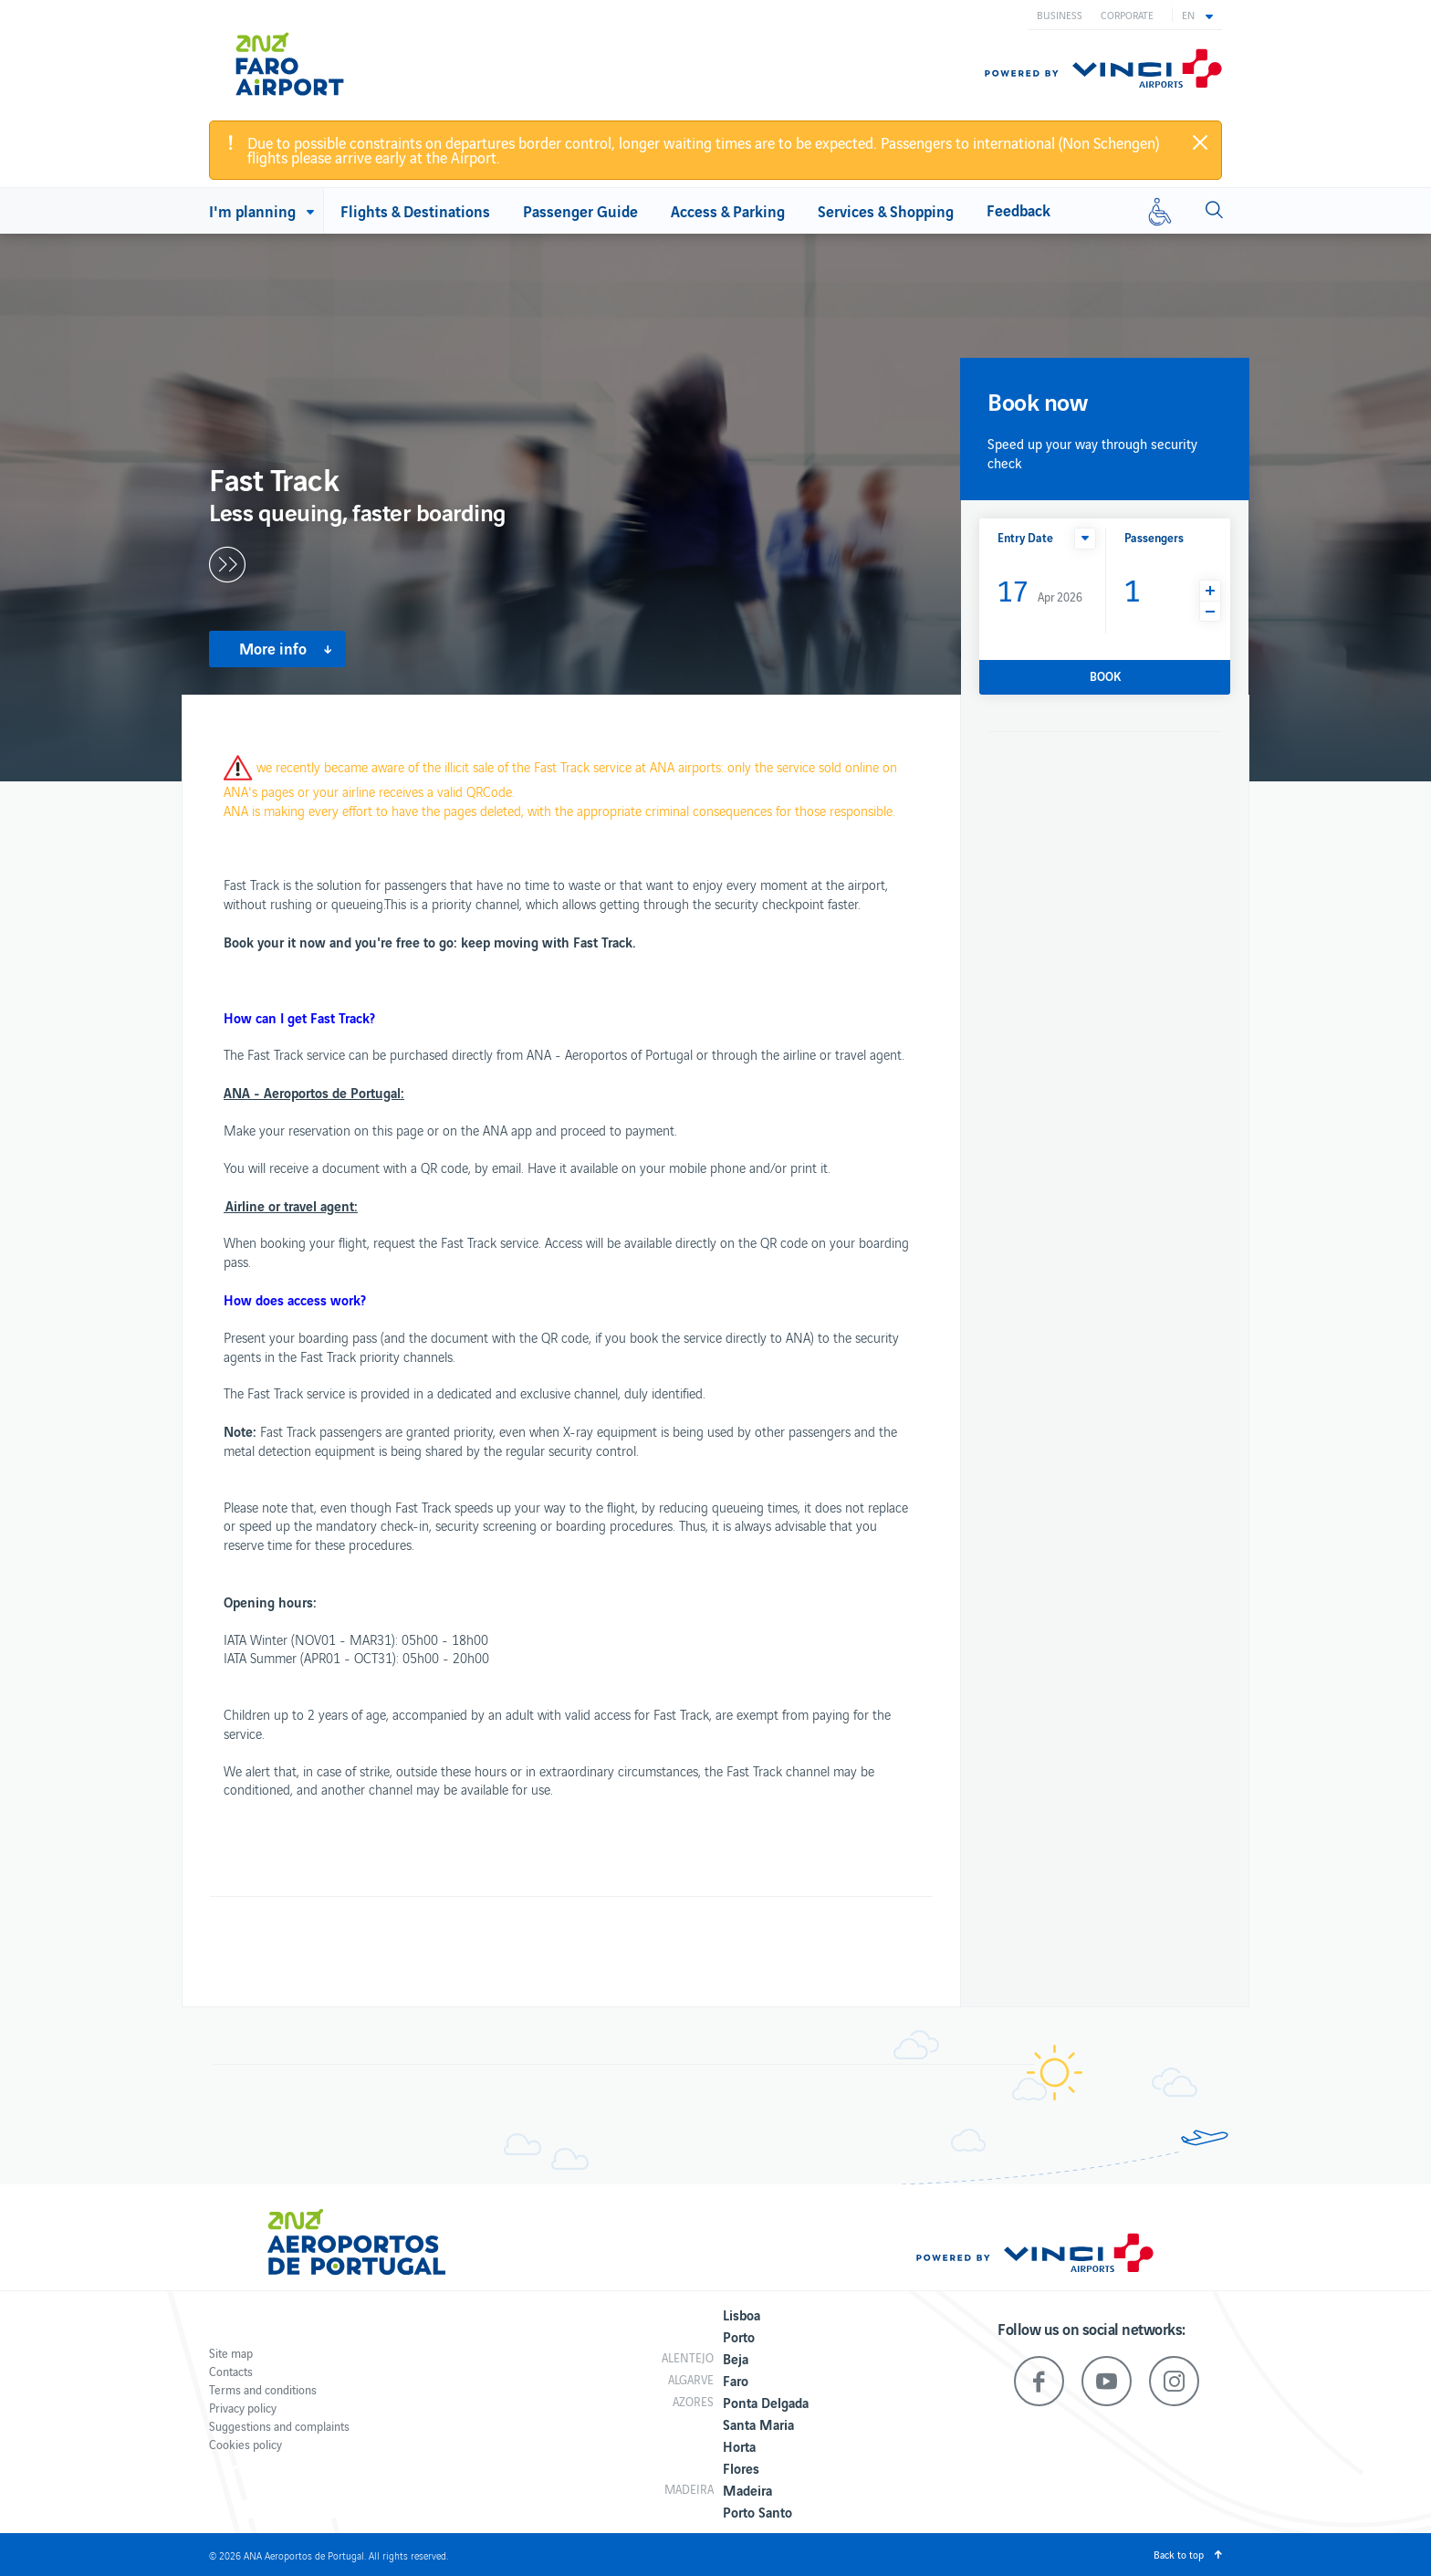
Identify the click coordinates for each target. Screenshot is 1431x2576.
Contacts (231, 2371)
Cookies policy (245, 2444)
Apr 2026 (1040, 589)
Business (1059, 14)
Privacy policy (243, 2407)
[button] (1197, 14)
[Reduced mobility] (1160, 211)
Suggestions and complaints (279, 2426)
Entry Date (1025, 537)
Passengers (1154, 537)
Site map (231, 2352)
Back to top (1179, 2554)
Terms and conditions (263, 2389)
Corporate (1127, 14)
